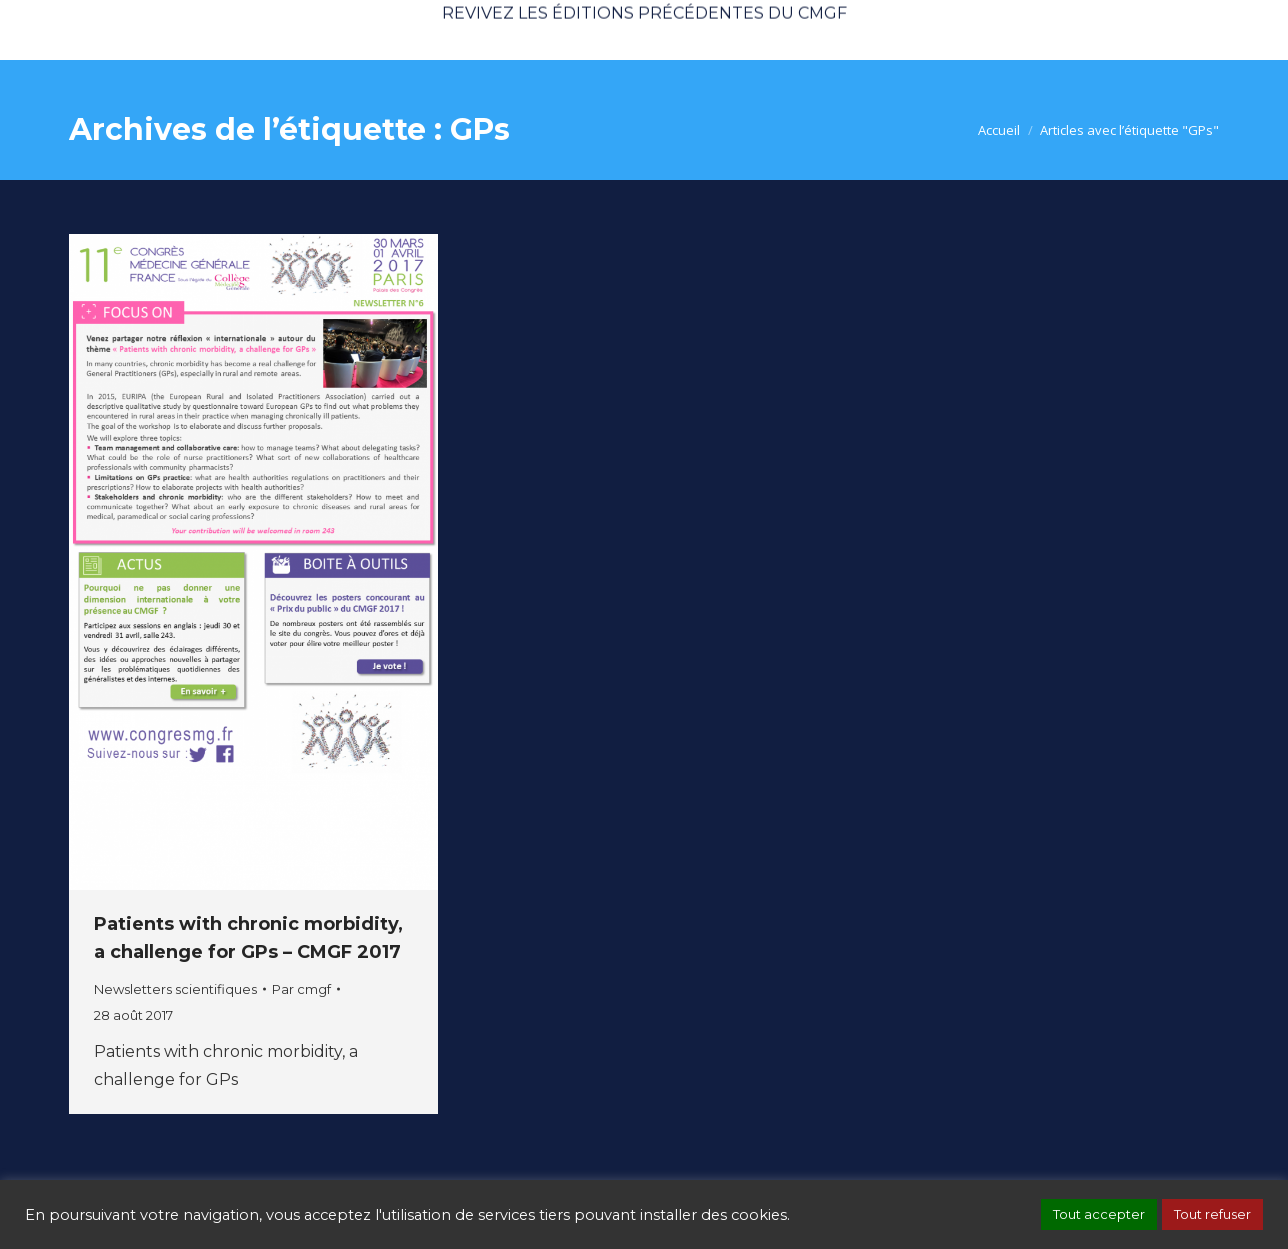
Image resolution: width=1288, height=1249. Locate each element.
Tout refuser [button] (1212, 1214)
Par (301, 989)
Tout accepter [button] (1099, 1214)
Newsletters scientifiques (175, 989)
